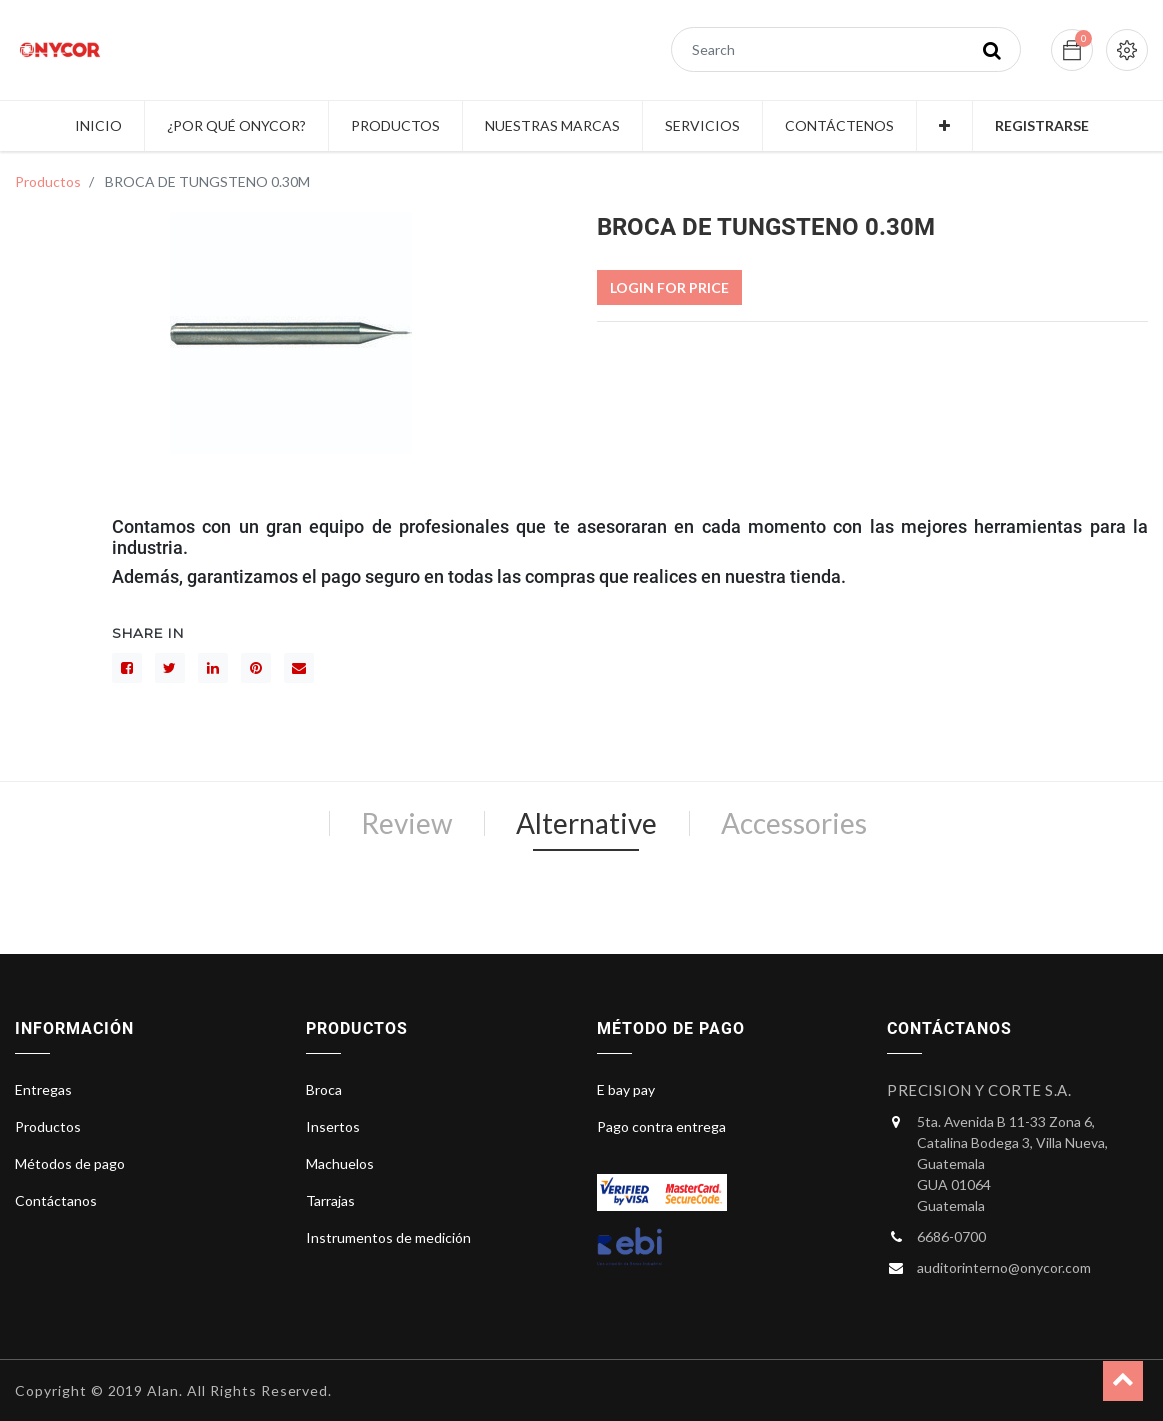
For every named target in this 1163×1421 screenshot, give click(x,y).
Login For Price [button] (669, 287)
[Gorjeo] (170, 668)
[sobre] (299, 668)
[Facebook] (127, 668)
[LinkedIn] (213, 668)
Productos (48, 181)
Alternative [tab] (586, 823)
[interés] (256, 668)
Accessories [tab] (794, 823)
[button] (944, 126)
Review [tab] (406, 823)
